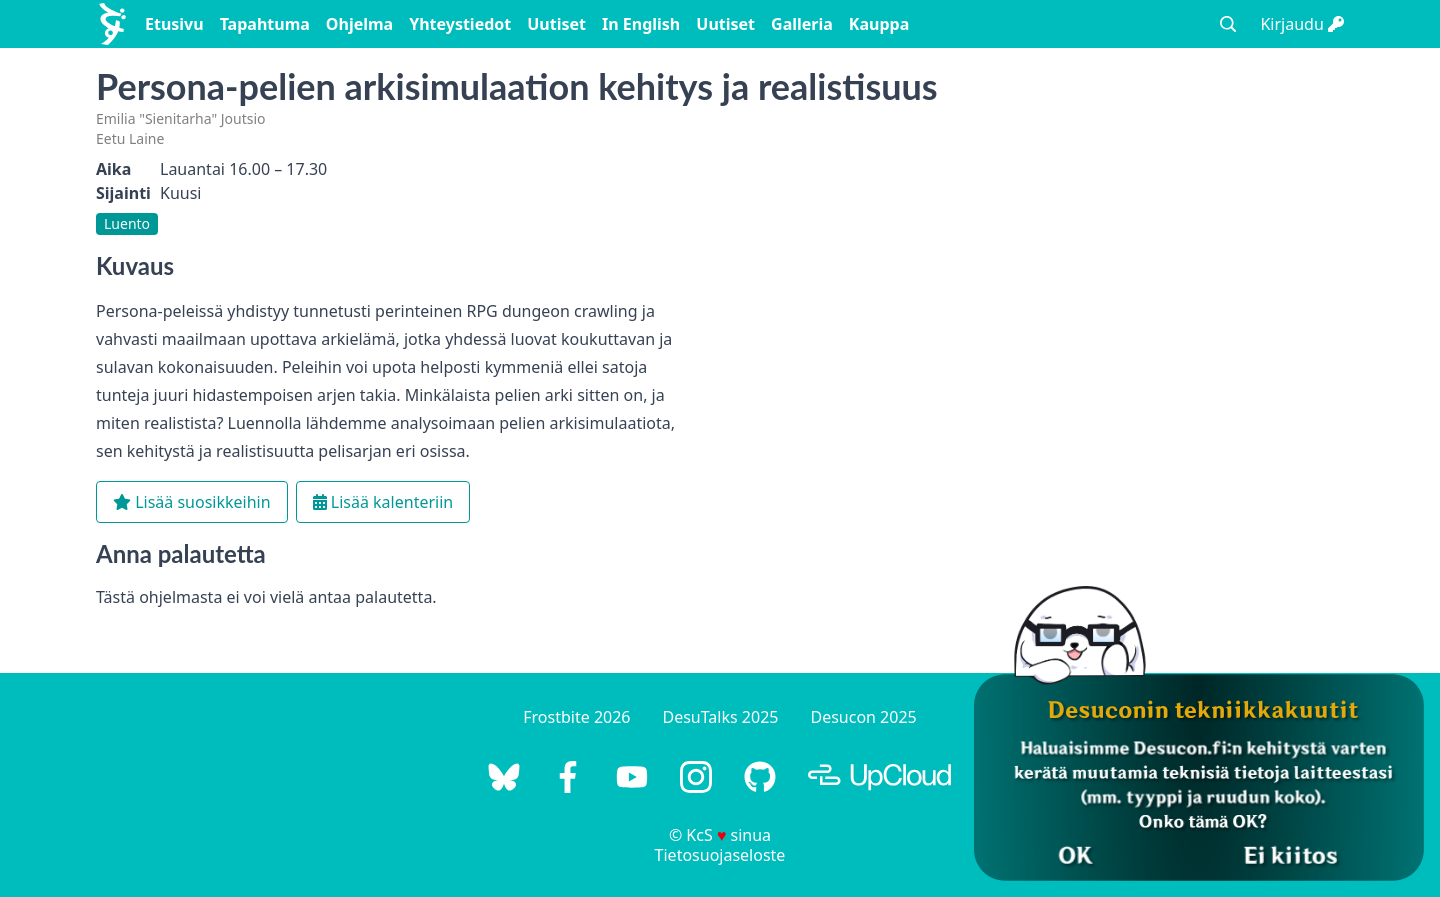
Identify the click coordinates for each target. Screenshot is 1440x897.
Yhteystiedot (460, 24)
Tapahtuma (265, 24)
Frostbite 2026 (576, 717)
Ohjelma (359, 24)
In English (641, 24)
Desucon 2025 (863, 717)
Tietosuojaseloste (720, 855)
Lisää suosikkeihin (192, 502)
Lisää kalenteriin (383, 502)
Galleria (802, 24)
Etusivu (174, 24)
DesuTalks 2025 (721, 717)
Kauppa (879, 24)
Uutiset (556, 24)
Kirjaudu (1302, 24)
